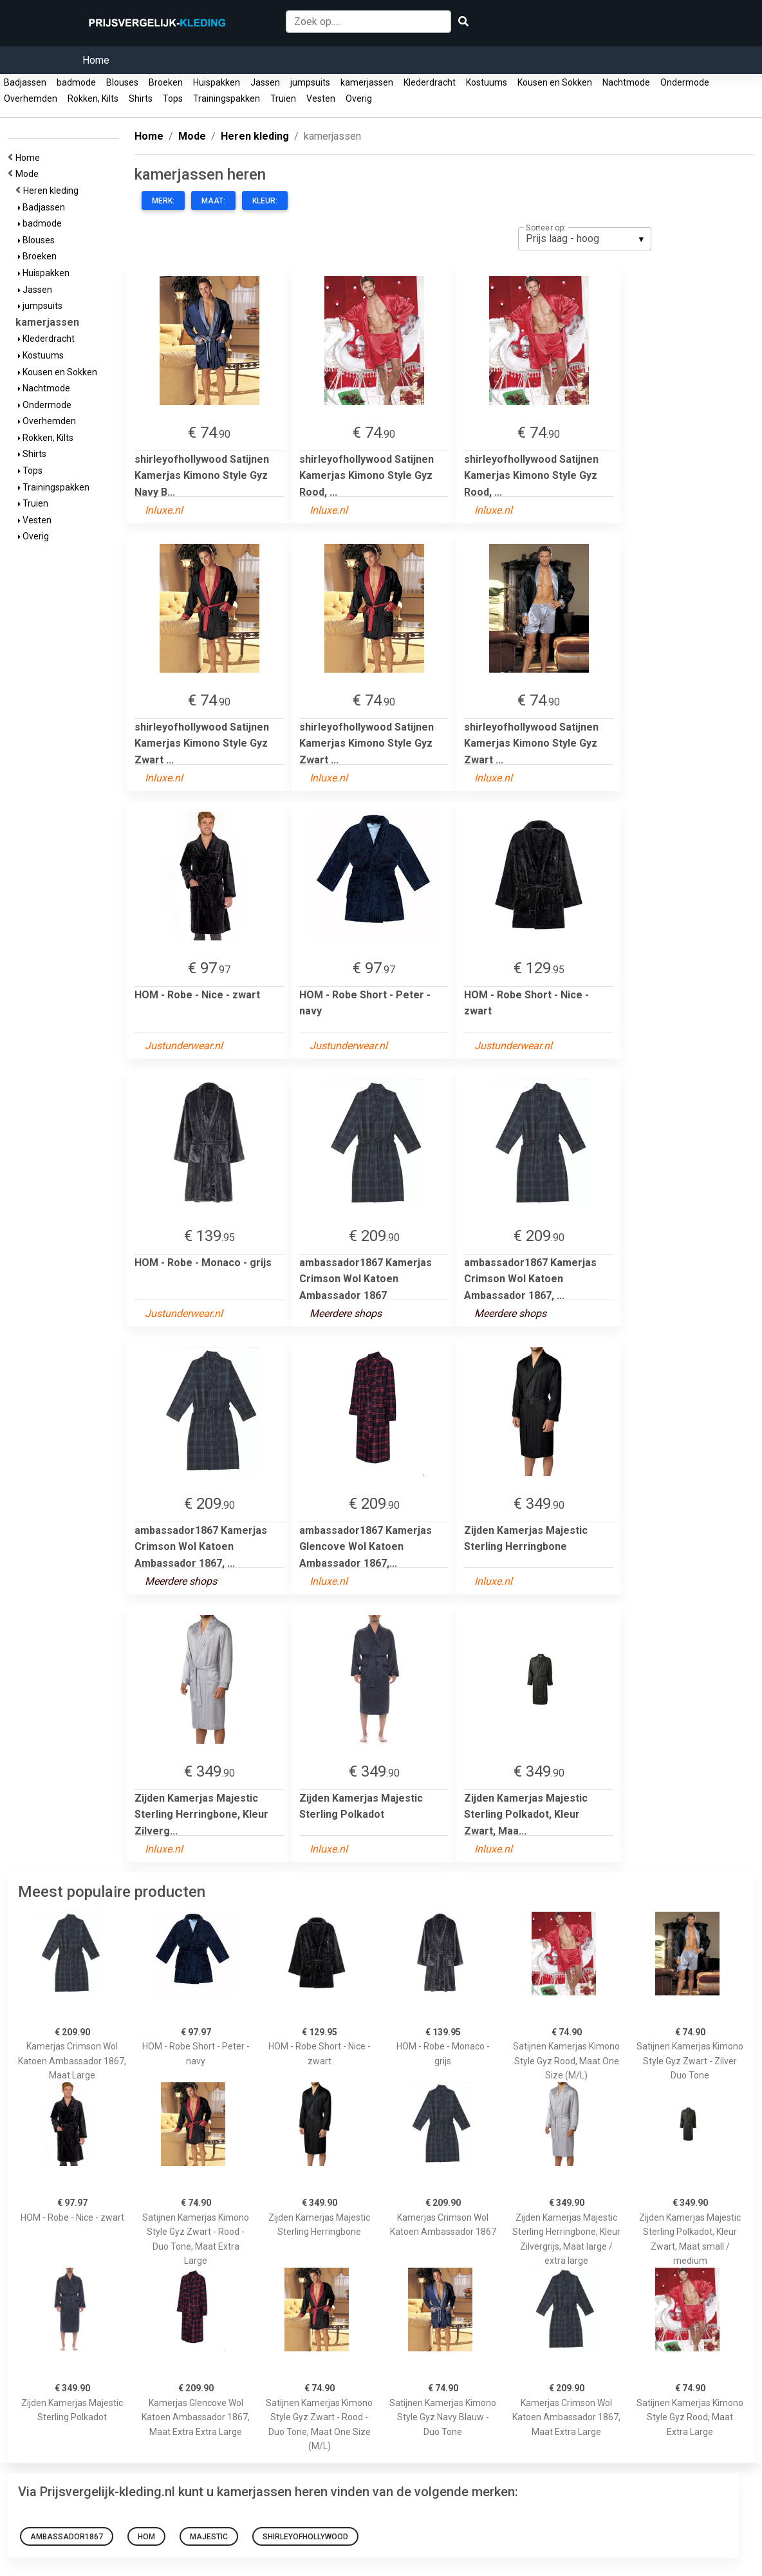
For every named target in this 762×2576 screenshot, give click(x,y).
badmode (76, 82)
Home (95, 60)
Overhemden (30, 98)
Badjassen (25, 82)
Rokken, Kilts (93, 98)
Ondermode (684, 82)
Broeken (166, 82)
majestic (209, 2536)
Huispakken (216, 82)
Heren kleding (52, 190)
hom (146, 2536)
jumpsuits (310, 82)
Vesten (320, 98)
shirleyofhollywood (305, 2536)
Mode (28, 174)
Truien (283, 98)
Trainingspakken (226, 98)
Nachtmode (626, 82)
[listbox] (584, 238)
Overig (359, 98)
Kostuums (486, 82)
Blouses (122, 82)
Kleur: (264, 200)
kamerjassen (367, 82)
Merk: (163, 200)
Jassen (265, 82)
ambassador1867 (66, 2536)
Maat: (213, 200)
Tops (173, 98)
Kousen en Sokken (555, 82)
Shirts (140, 98)
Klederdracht (430, 82)
